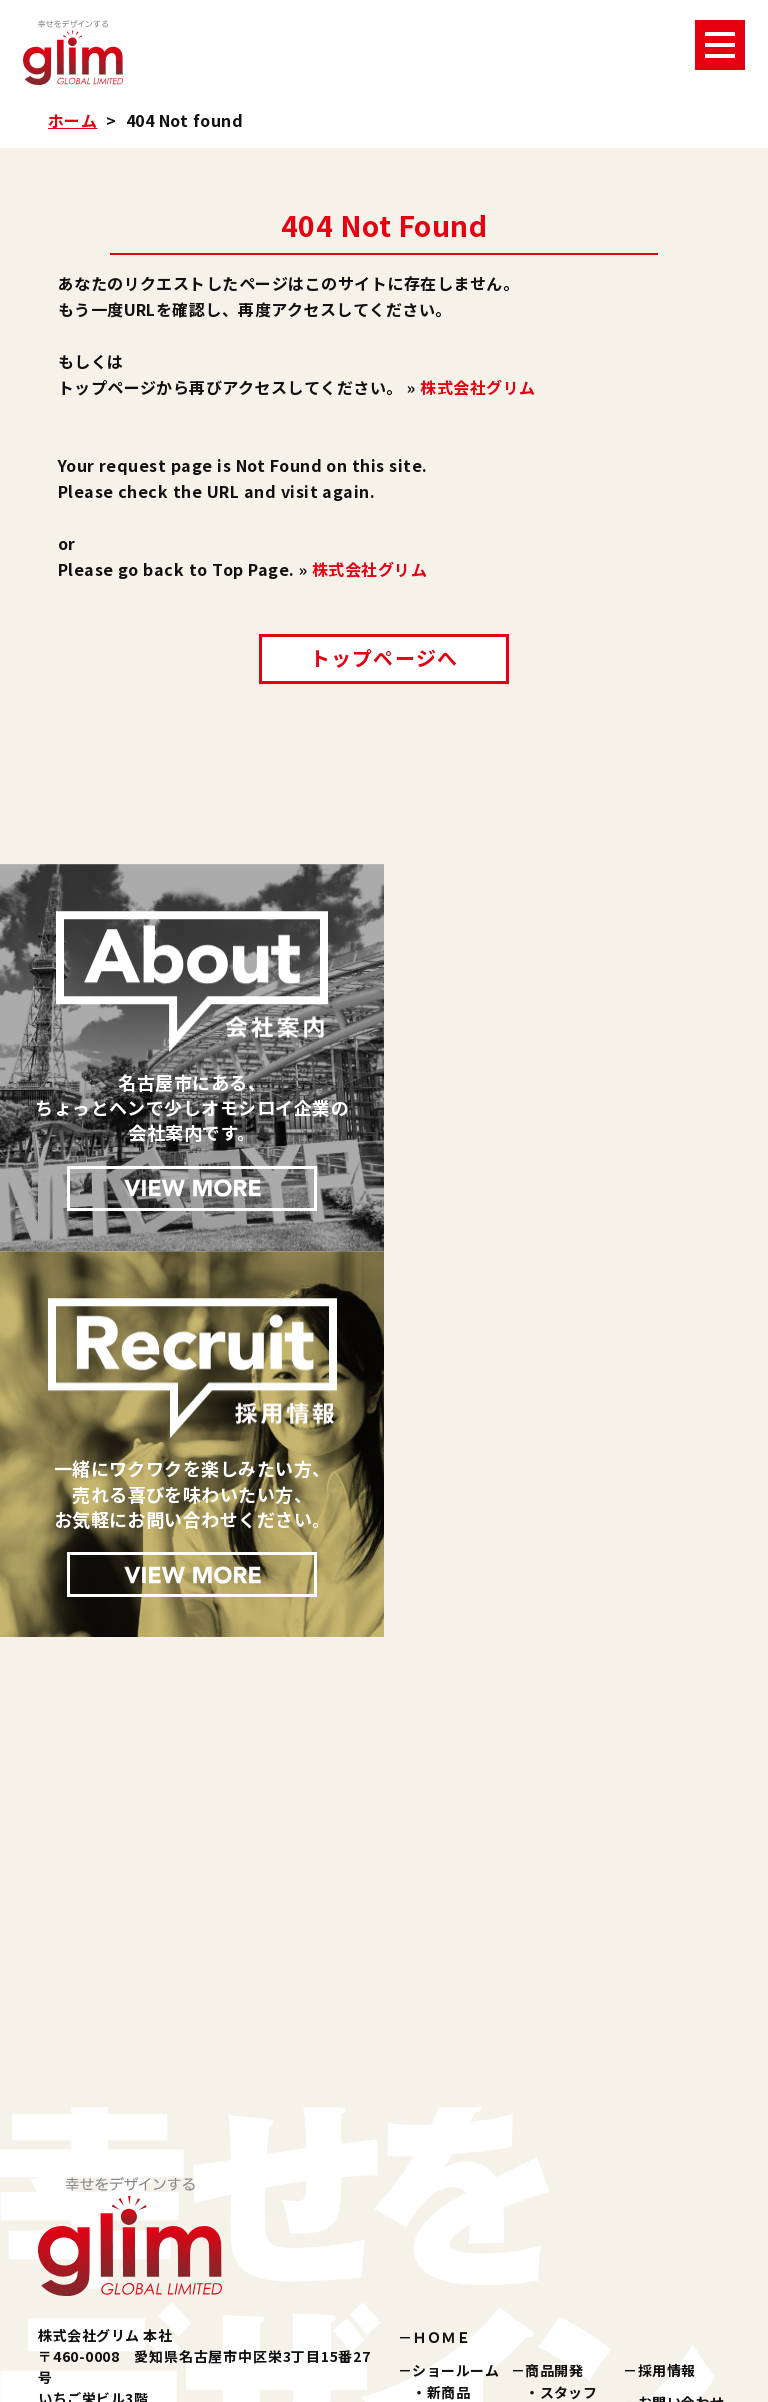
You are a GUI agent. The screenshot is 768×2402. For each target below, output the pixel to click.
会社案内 (554, 2038)
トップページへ (384, 657)
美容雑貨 (456, 2050)
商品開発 (554, 1983)
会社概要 (569, 2083)
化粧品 (448, 2028)
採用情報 (667, 1983)
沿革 (554, 2105)
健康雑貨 (456, 2073)
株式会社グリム (477, 387)
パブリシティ (455, 2127)
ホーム (72, 120)
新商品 (448, 2005)
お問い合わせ (681, 2015)
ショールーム (455, 1983)
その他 (448, 2095)
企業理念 (569, 2060)
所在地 (561, 2127)
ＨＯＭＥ (441, 1951)
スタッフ (569, 2005)
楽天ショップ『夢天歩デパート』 (520, 2235)
